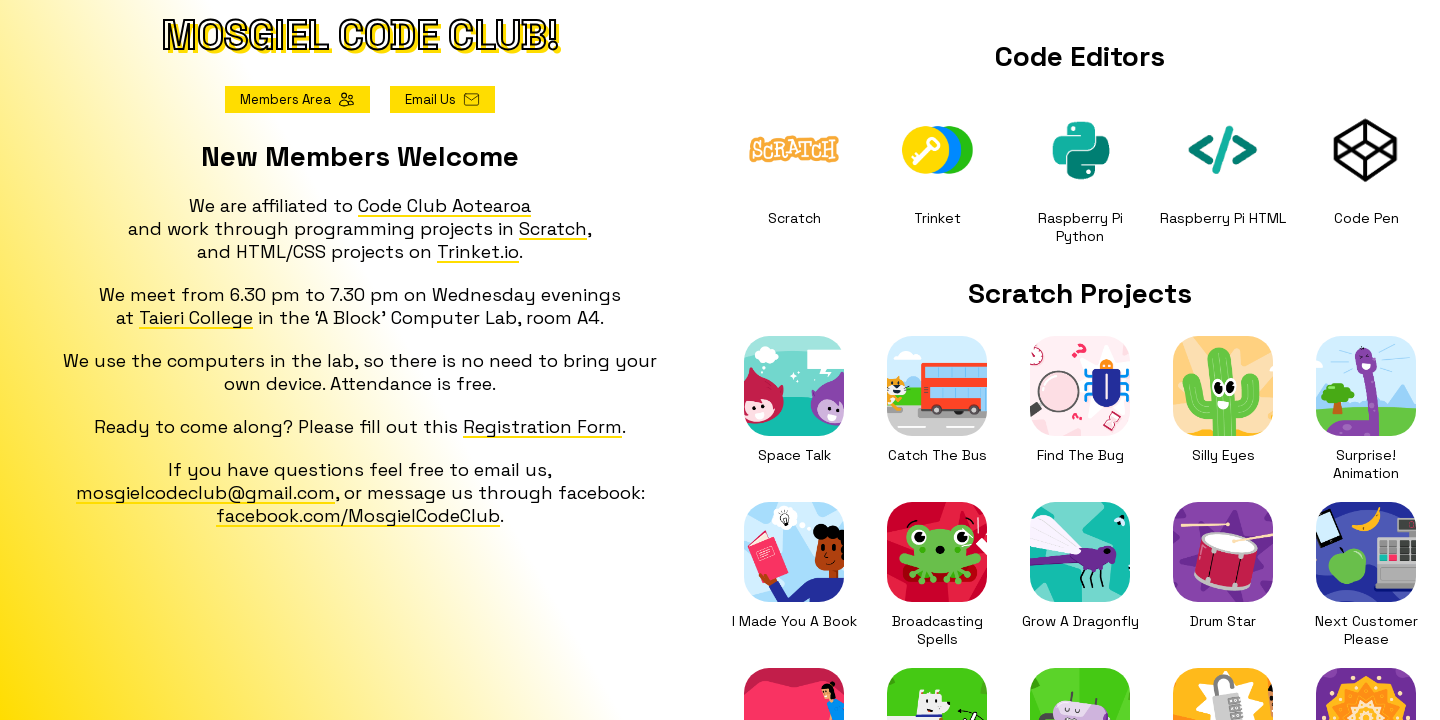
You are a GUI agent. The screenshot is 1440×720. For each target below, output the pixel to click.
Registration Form (542, 426)
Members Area (297, 99)
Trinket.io (478, 251)
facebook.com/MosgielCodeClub (358, 515)
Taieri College (196, 317)
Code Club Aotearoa (444, 205)
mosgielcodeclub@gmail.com (205, 492)
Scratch (553, 228)
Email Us (442, 99)
